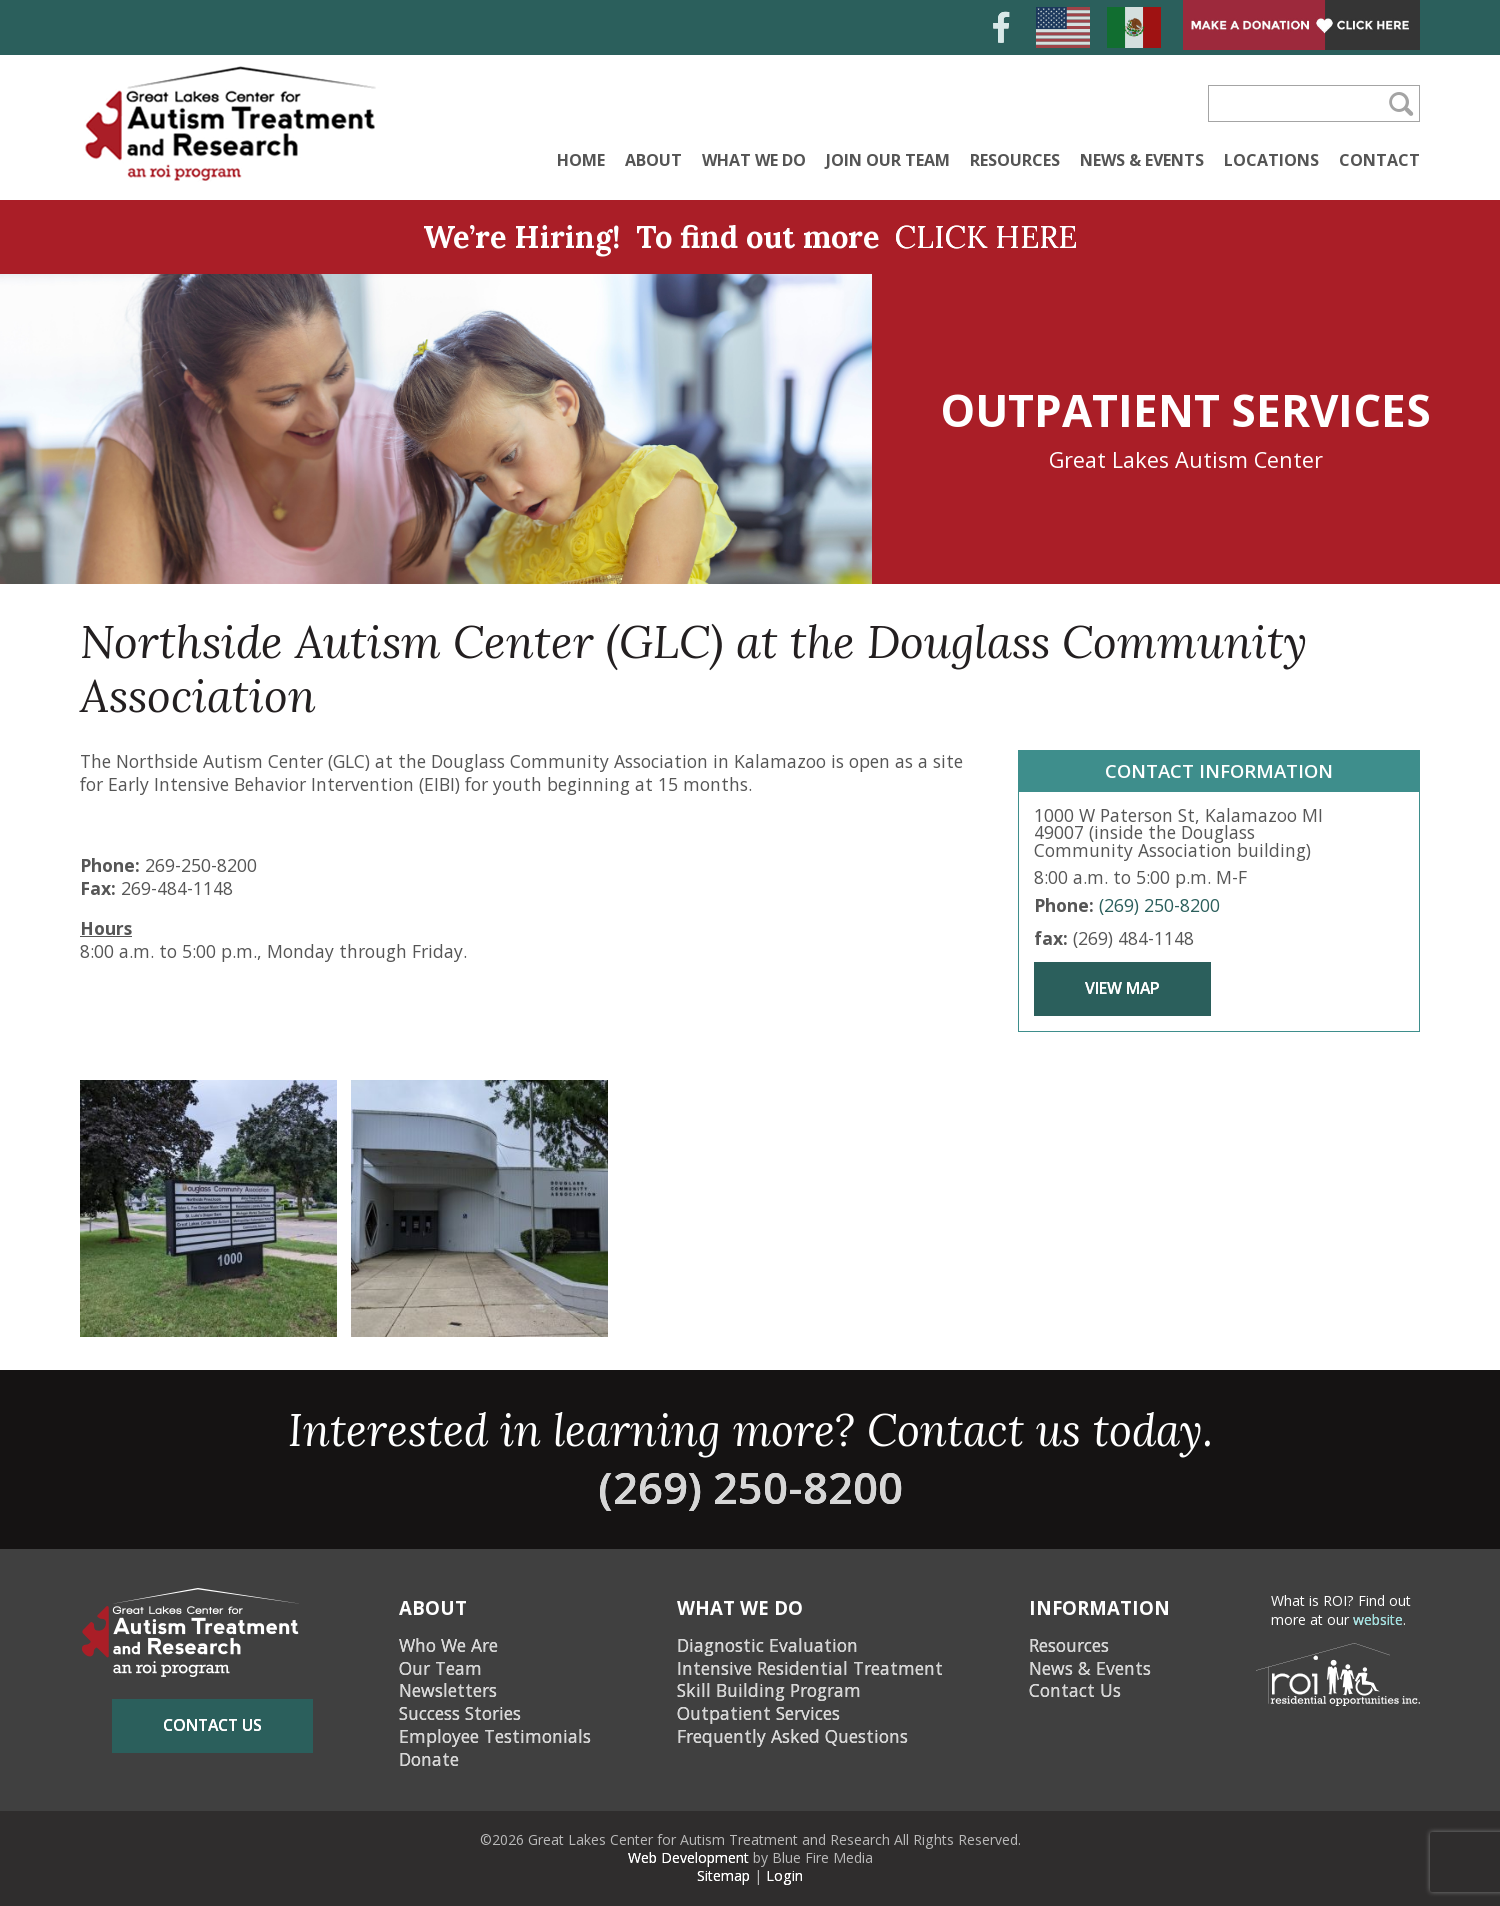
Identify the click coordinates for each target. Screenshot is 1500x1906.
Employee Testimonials (495, 1736)
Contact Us (1075, 1690)
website (1378, 1619)
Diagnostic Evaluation (767, 1645)
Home (581, 160)
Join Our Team (888, 160)
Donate (429, 1759)
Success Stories (460, 1713)
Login (784, 1875)
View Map (1122, 988)
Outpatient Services (758, 1713)
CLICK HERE (986, 236)
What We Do (754, 160)
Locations (1271, 160)
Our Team (440, 1668)
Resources (1015, 160)
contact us (212, 1725)
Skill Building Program (769, 1690)
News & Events (1142, 160)
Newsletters (448, 1690)
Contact (1379, 160)
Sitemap (723, 1875)
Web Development (688, 1857)
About (653, 160)
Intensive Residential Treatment (810, 1668)
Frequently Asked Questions (792, 1736)
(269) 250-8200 (1159, 905)
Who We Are (448, 1645)
